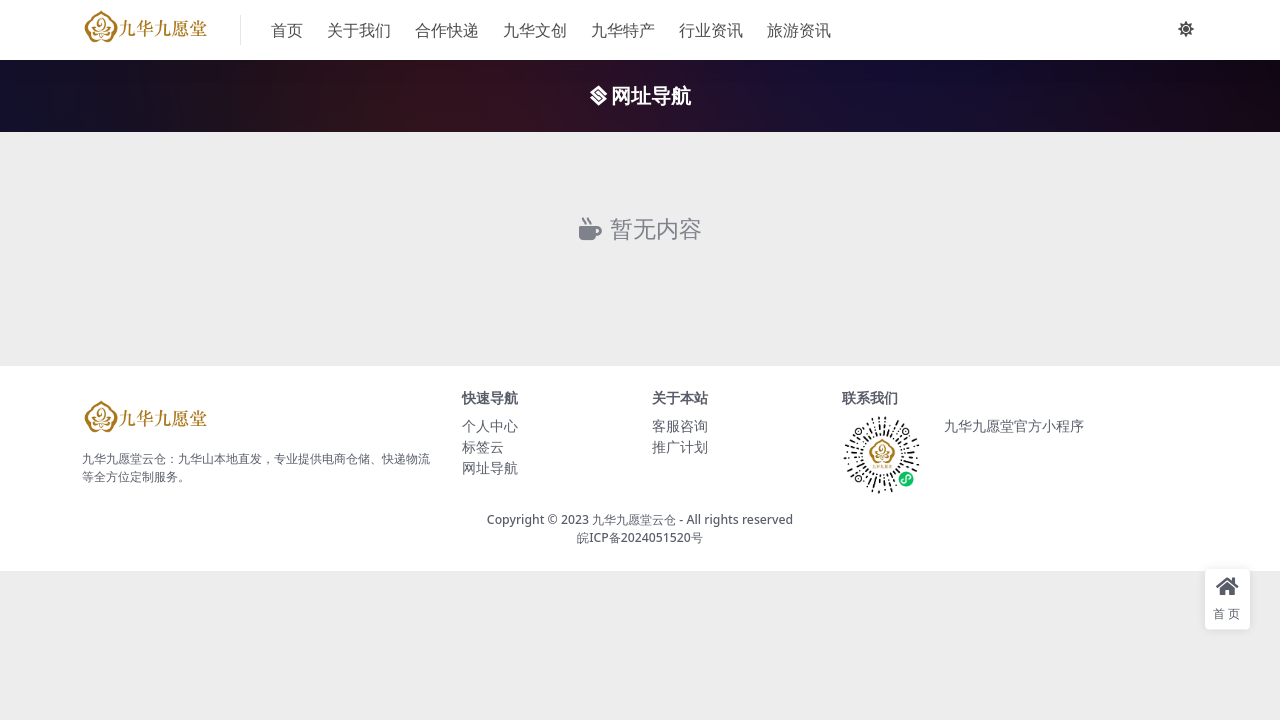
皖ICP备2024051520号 (640, 537)
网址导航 (490, 467)
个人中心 (490, 425)
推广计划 (680, 446)
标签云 (483, 446)
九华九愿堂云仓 (634, 519)
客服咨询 (680, 425)
